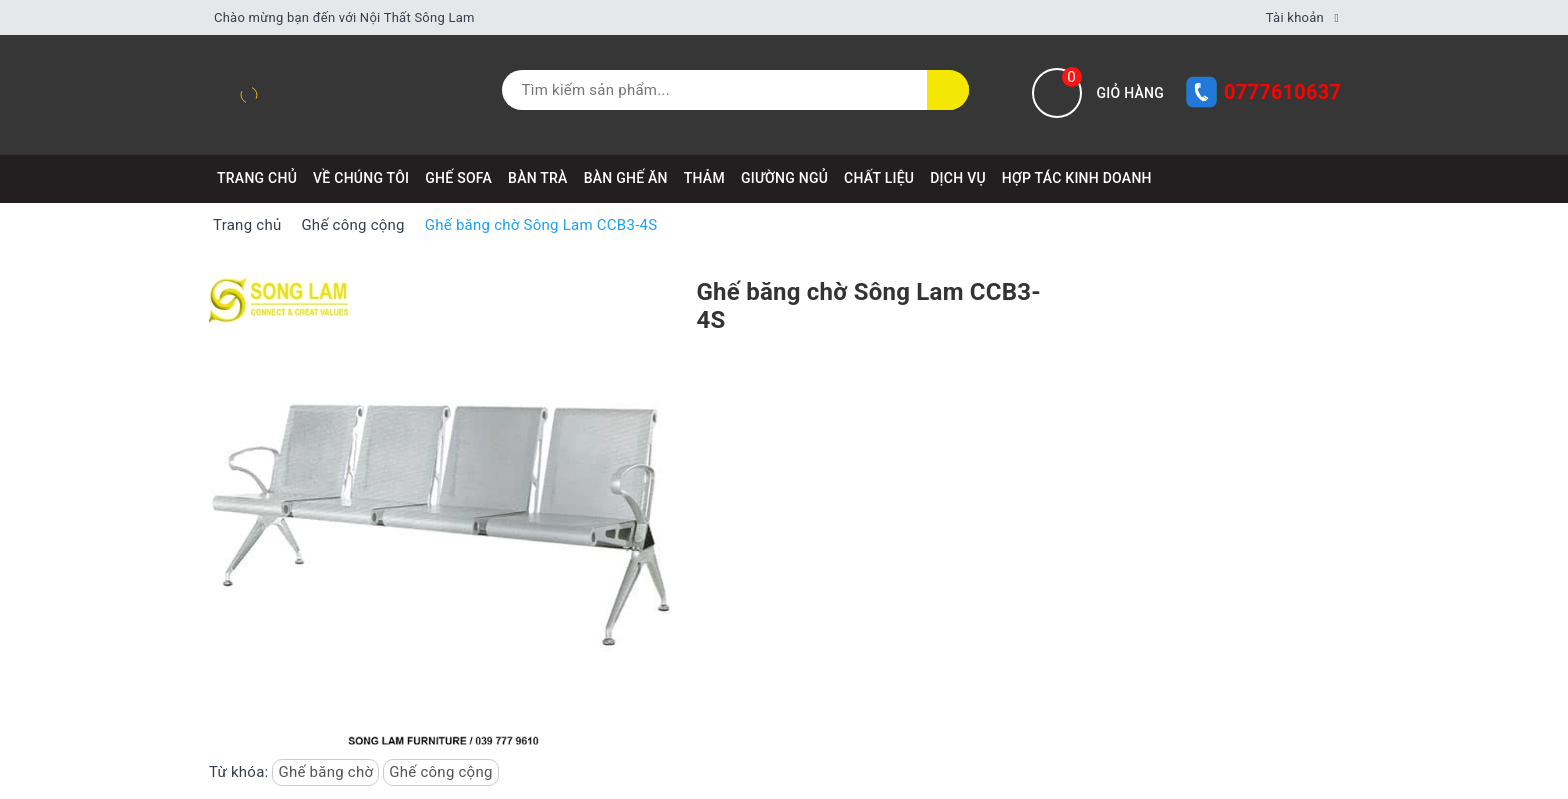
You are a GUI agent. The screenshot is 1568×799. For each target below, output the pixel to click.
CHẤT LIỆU (879, 178)
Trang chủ (257, 178)
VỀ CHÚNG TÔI (361, 178)
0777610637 (1282, 92)
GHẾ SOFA (458, 178)
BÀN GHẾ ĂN (626, 178)
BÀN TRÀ (538, 178)
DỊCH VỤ (958, 178)
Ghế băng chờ (325, 772)
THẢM (704, 178)
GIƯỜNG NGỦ (784, 178)
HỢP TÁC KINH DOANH (1077, 178)
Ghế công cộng (440, 772)
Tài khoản (1295, 17)
